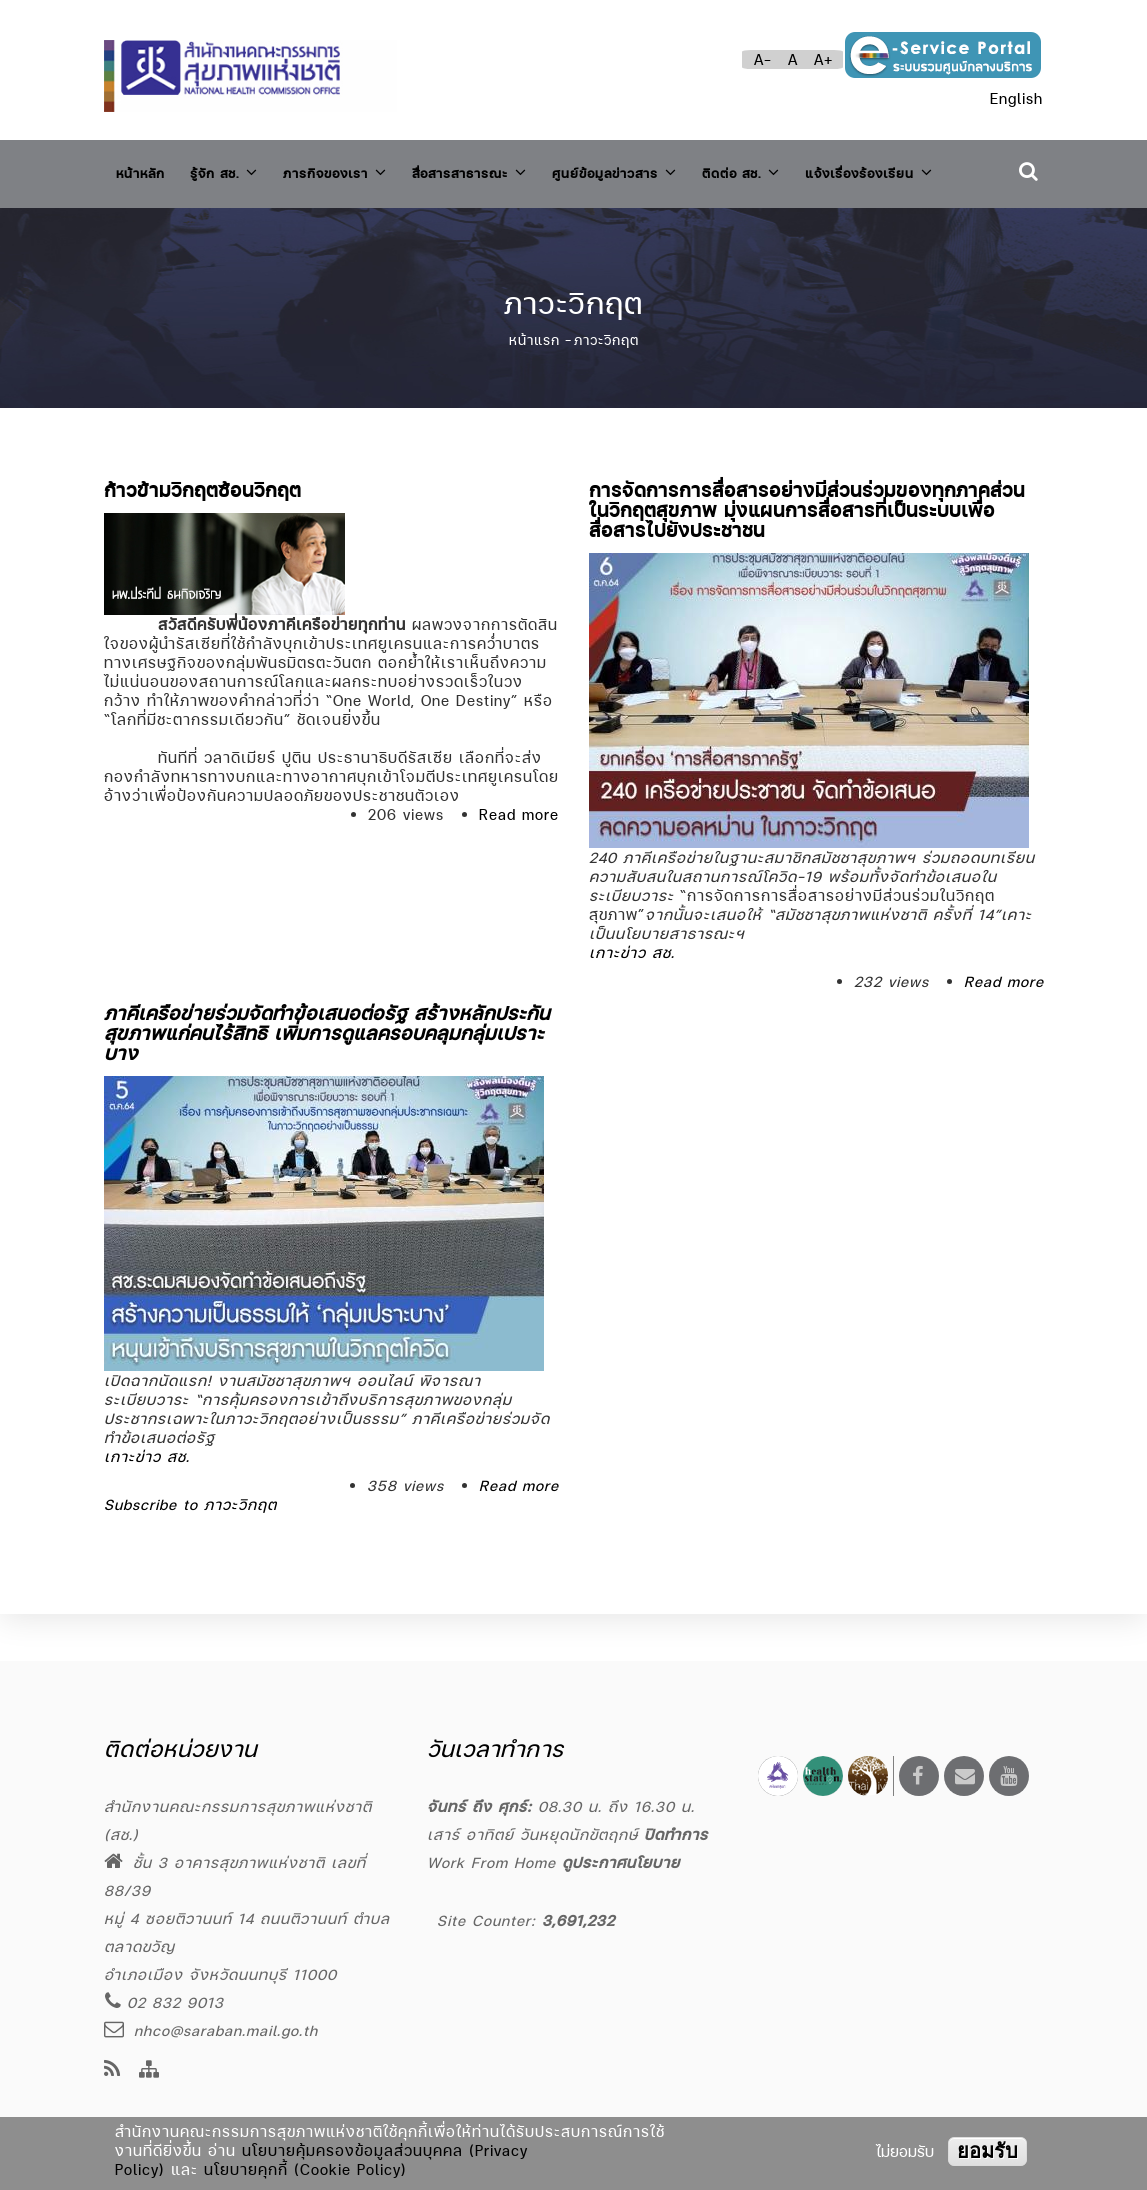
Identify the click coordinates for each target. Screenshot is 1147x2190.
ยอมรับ (987, 2151)
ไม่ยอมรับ (905, 2151)
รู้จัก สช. (239, 168)
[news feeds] (112, 2070)
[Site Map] (149, 2070)
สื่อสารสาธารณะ (517, 168)
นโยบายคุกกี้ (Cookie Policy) (305, 2169)
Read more (519, 860)
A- (763, 59)
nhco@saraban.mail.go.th (211, 2030)
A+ (823, 59)
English (1016, 98)
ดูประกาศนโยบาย (621, 1862)
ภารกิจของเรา (364, 168)
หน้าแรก (534, 386)
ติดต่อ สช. (824, 168)
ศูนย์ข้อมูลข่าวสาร (682, 168)
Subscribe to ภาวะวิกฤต (190, 1550)
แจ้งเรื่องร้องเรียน (191, 225)
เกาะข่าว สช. (632, 998)
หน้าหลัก (145, 169)
